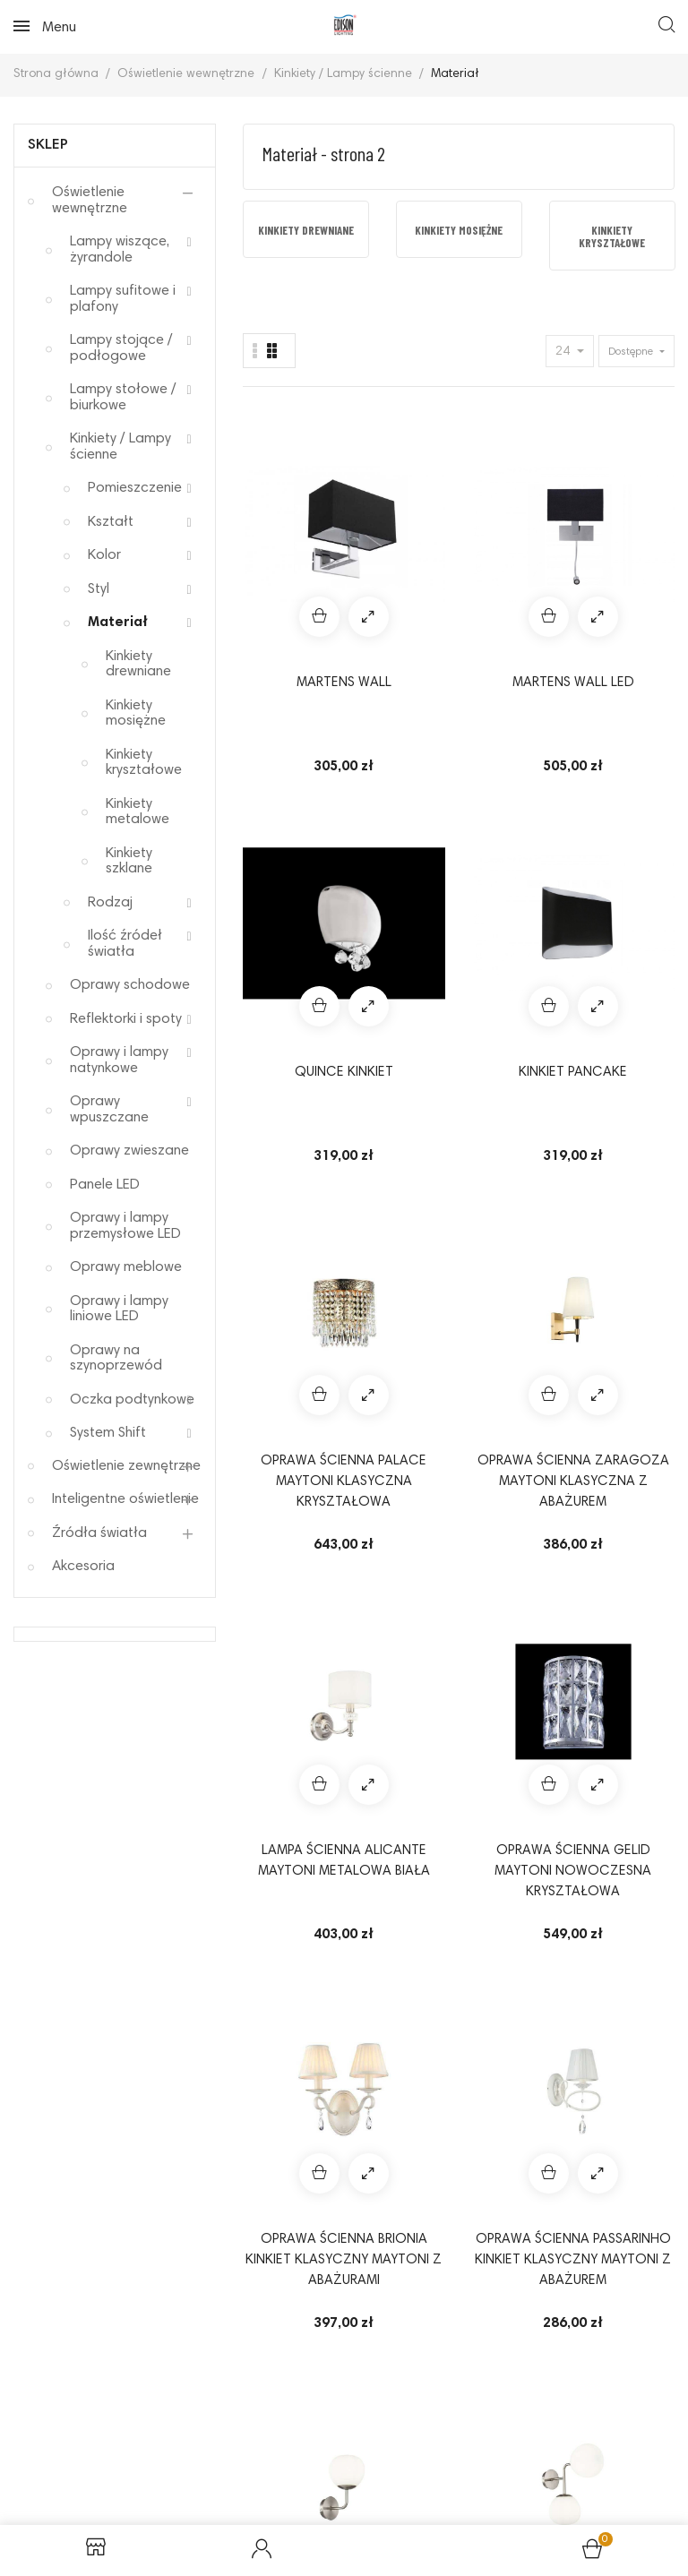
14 (630, 1991)
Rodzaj (110, 903)
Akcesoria (83, 1566)
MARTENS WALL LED (401, 557)
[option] (306, 229)
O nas (484, 2438)
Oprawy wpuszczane (109, 1110)
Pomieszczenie (135, 488)
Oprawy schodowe (130, 985)
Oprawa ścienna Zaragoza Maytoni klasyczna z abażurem (401, 832)
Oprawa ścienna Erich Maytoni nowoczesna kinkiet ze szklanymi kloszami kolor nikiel (631, 1084)
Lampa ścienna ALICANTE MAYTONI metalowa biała (515, 832)
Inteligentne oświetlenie (125, 1499)
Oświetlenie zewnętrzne (126, 1466)
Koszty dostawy (382, 2438)
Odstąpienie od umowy (533, 2408)
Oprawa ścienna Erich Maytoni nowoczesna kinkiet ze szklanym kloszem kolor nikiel (516, 1084)
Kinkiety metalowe (137, 812)
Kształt (110, 522)
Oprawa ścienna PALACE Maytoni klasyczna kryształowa (287, 832)
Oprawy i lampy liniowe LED (119, 1309)
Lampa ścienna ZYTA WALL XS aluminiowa (515, 1588)
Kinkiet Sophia (401, 1567)
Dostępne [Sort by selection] (632, 352)
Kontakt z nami (581, 2438)
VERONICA (401, 1809)
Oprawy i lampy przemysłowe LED (125, 1226)
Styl (98, 589)
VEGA (286, 1809)
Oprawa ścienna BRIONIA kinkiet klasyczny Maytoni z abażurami (286, 1084)
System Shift (108, 1433)
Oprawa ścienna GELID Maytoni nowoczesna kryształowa (631, 832)
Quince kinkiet (515, 557)
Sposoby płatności (118, 2438)
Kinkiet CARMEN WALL (631, 1325)
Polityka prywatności (364, 2408)
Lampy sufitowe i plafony (123, 299)
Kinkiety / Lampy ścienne (120, 447)
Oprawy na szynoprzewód (116, 1359)
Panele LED (105, 1185)
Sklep (48, 145)
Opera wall (630, 1557)
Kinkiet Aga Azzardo (401, 1315)
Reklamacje (224, 2408)
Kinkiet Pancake (630, 557)
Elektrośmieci (254, 2438)
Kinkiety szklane (129, 861)
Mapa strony (344, 2468)
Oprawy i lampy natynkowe (119, 1060)
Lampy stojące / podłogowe (121, 348)
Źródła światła (99, 1533)
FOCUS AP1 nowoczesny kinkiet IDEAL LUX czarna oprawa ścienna (631, 1842)
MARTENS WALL (286, 557)
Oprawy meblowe (126, 1267)
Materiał (118, 622)
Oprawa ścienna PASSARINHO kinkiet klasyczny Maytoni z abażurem (401, 1084)
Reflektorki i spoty (126, 1019)
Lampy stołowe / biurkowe (123, 397)
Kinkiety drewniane (138, 664)
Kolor (104, 555)
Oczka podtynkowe (132, 1400)
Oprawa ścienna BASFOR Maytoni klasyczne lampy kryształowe (516, 1842)
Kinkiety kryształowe (144, 763)
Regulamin (121, 2408)
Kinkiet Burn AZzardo (516, 1315)
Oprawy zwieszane (129, 1151)
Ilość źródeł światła (125, 944)
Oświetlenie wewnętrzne (89, 200)
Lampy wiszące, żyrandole (119, 250)
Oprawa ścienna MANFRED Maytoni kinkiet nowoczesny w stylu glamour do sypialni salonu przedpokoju (287, 1337)
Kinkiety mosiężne (136, 714)
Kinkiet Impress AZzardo (286, 1577)
